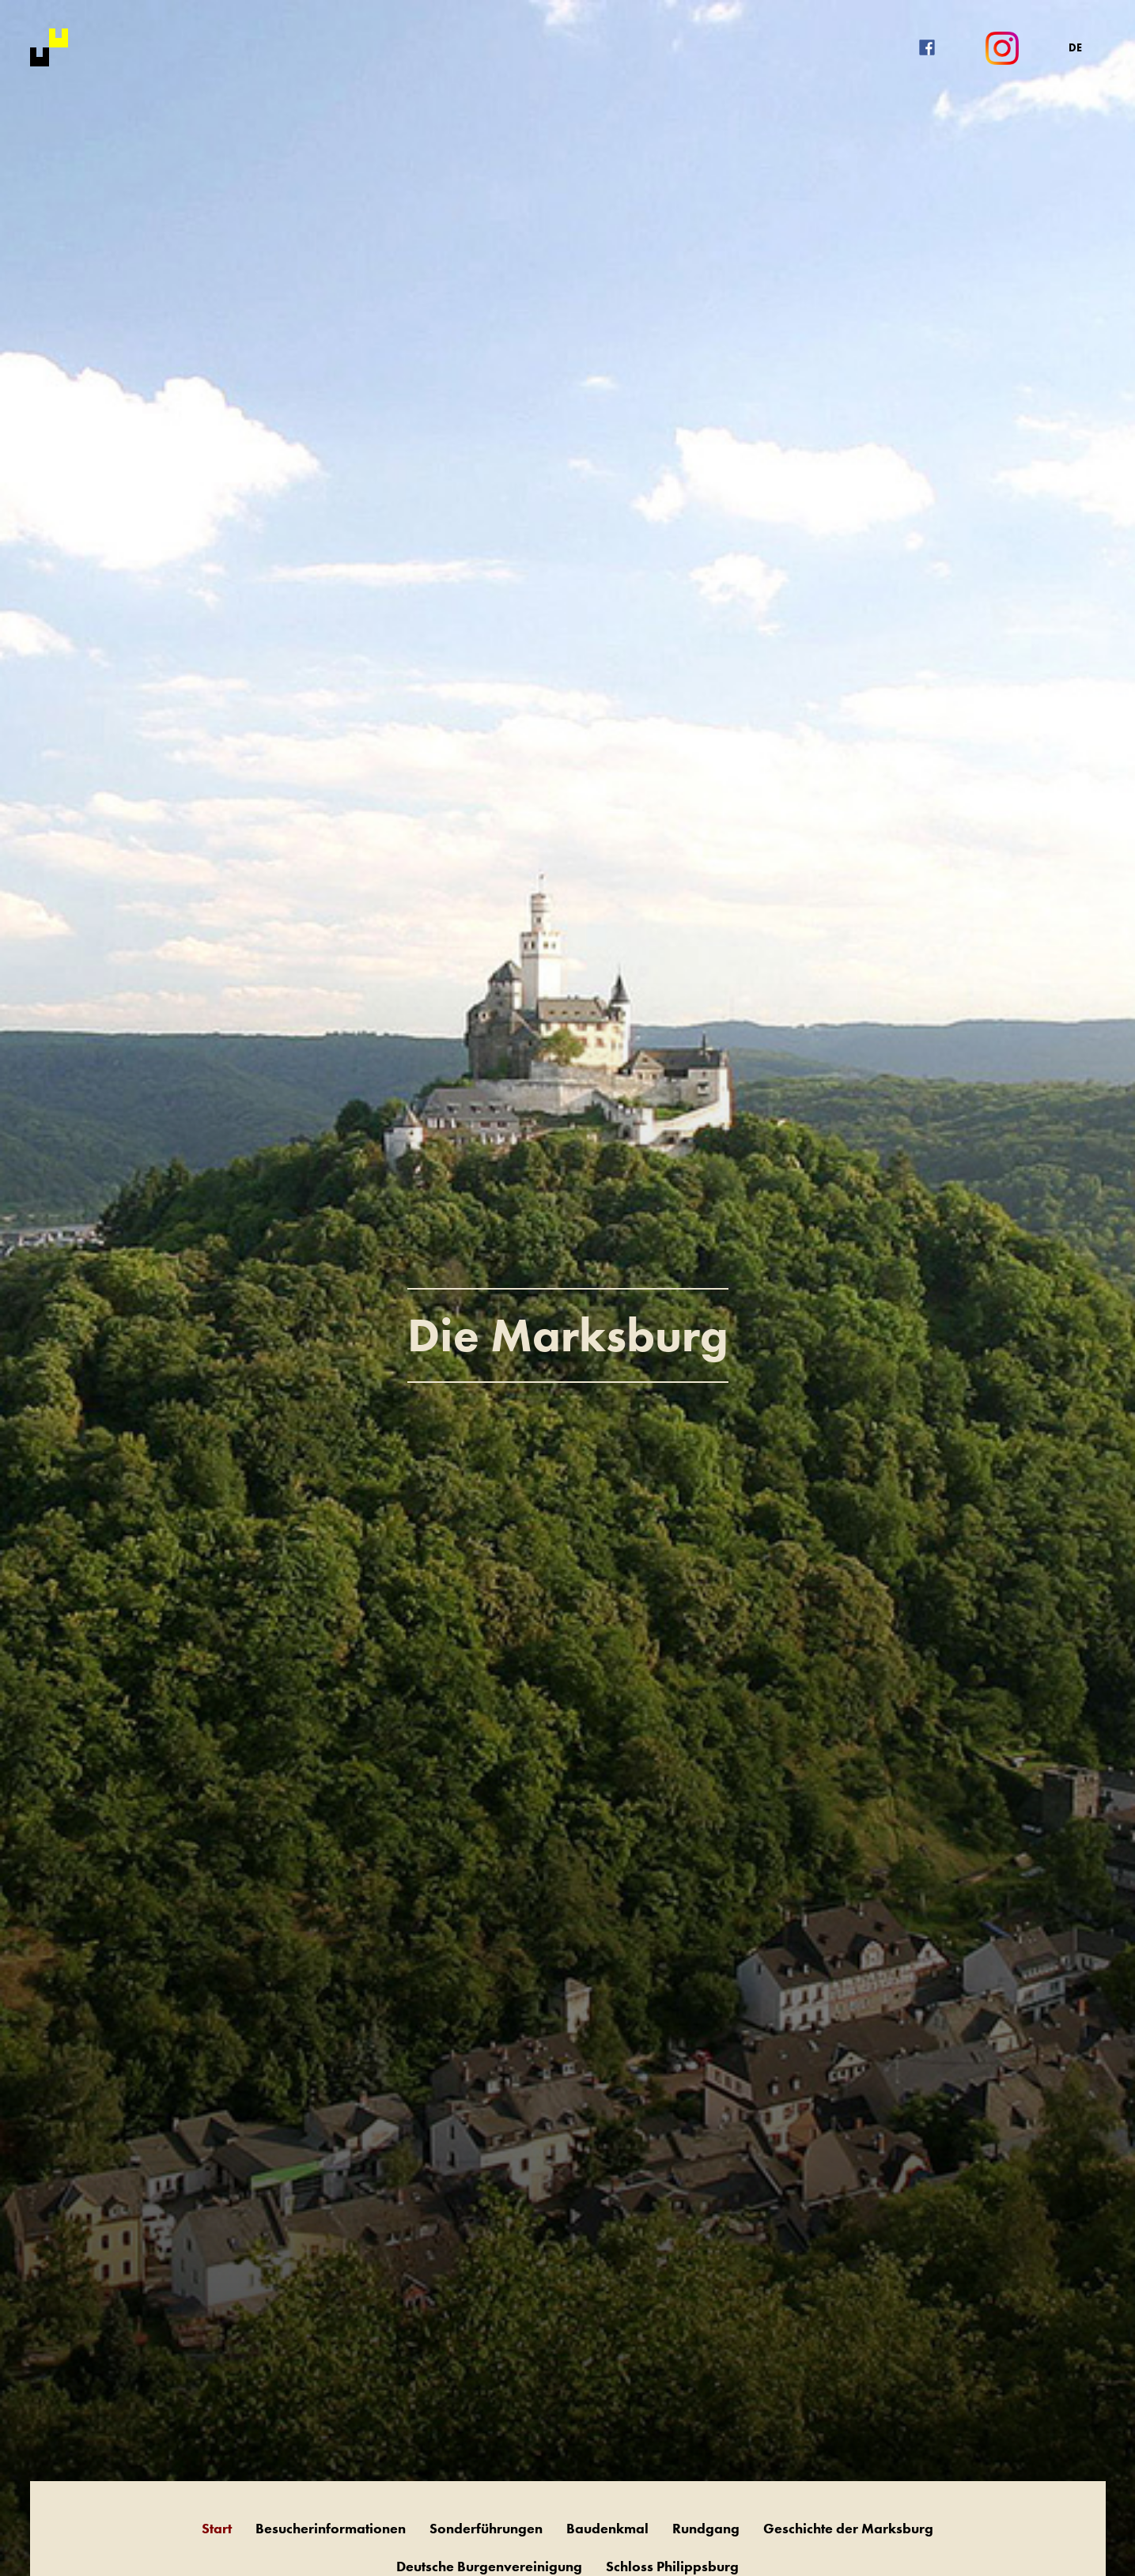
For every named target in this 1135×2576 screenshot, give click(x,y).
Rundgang (706, 2528)
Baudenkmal (607, 2528)
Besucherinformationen (330, 2528)
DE (1075, 47)
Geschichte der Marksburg (848, 2528)
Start (217, 2528)
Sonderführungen (486, 2528)
